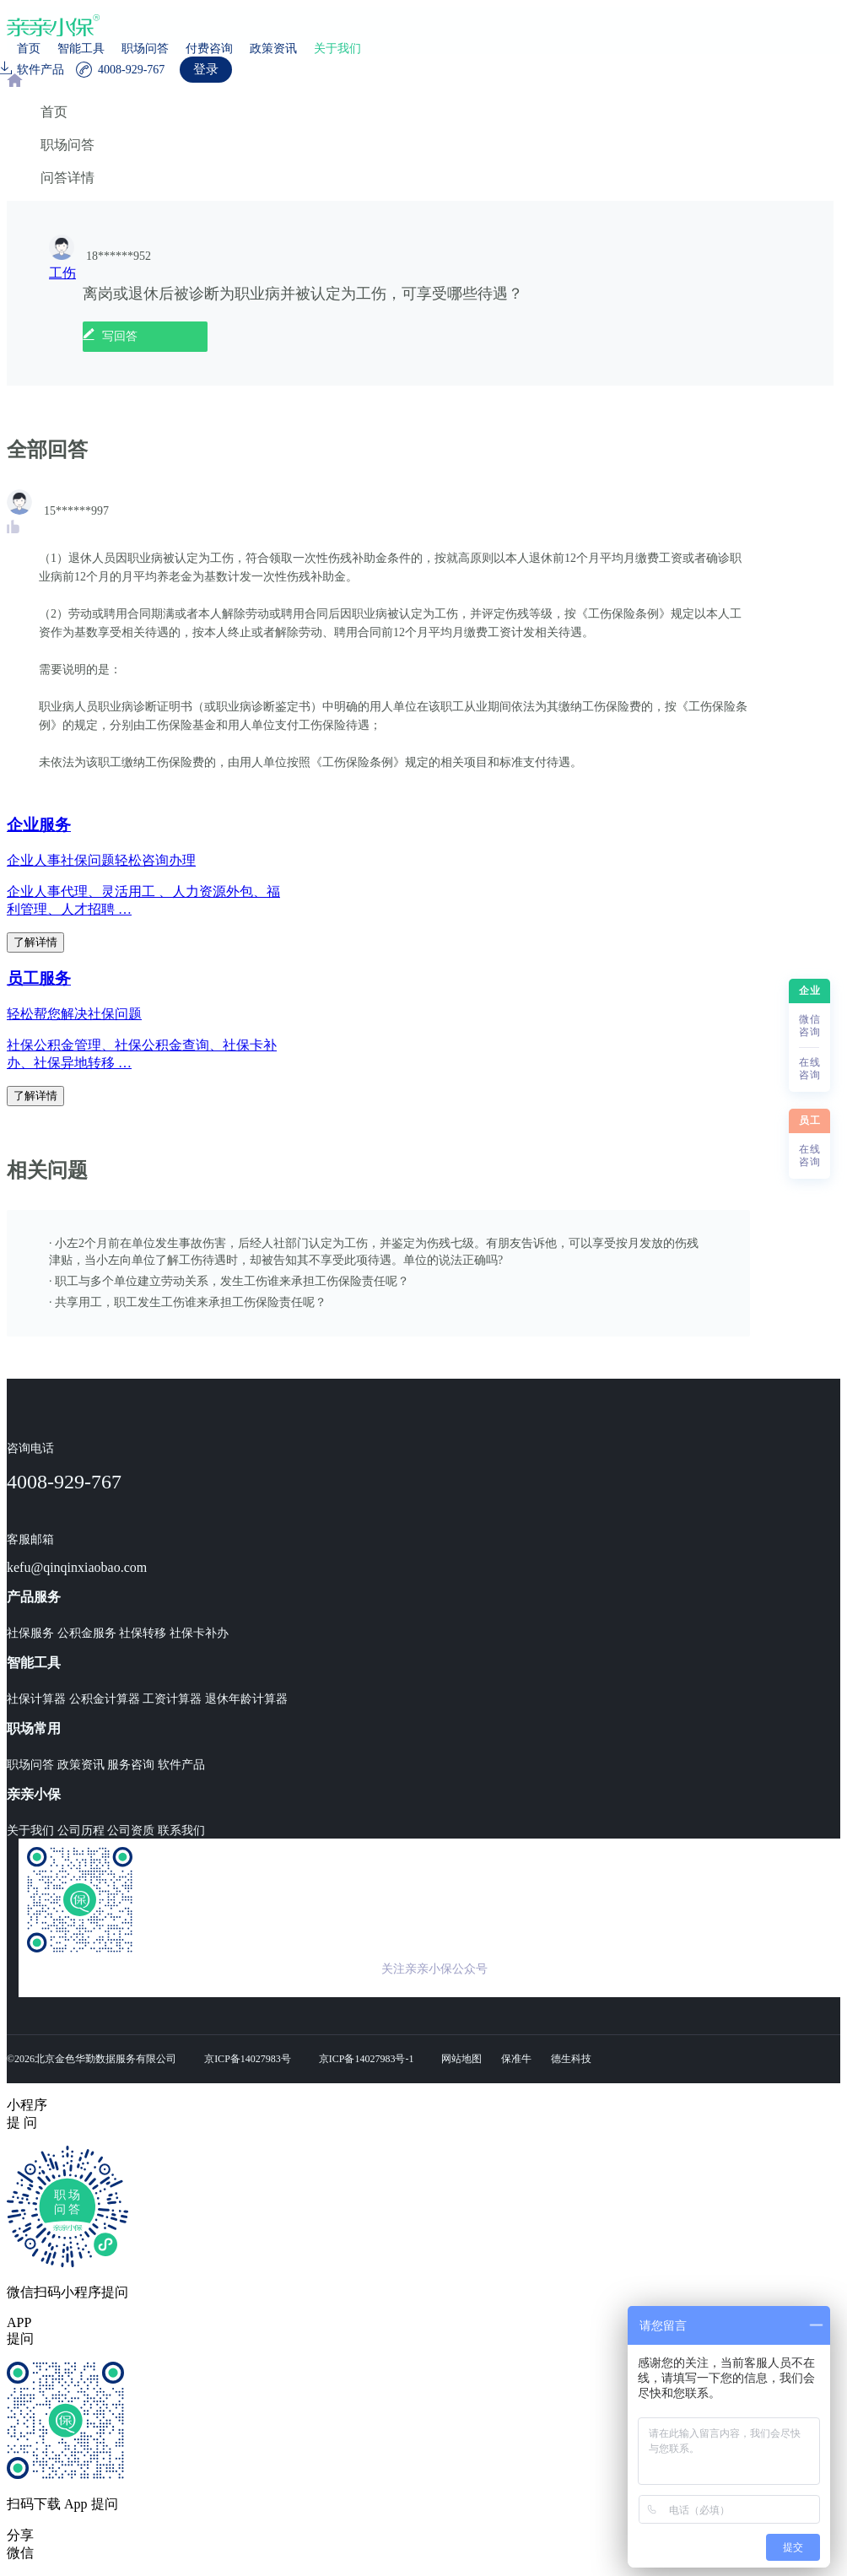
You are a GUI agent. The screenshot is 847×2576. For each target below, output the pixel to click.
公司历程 (81, 1830)
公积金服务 (86, 1633)
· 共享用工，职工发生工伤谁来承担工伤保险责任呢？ (187, 1302)
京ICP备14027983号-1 (366, 2059)
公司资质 (130, 1830)
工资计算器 (172, 1699)
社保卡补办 (199, 1633)
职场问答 (145, 48)
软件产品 (181, 1764)
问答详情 (67, 177)
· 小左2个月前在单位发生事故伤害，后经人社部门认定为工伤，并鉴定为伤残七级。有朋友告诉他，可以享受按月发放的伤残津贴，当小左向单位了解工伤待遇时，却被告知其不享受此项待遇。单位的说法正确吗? (374, 1251)
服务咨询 (130, 1764)
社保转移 (142, 1633)
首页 (28, 48)
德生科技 (571, 2059)
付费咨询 (209, 48)
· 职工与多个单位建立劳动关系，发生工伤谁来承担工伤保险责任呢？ (229, 1281)
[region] (423, 1068)
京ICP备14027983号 (247, 2059)
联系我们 (181, 1830)
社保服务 (30, 1633)
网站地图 (461, 2059)
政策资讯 (273, 48)
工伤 (62, 273)
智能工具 (81, 48)
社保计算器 (36, 1699)
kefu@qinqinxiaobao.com (77, 1567)
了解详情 (35, 942)
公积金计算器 (104, 1699)
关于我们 (337, 48)
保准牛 (516, 2059)
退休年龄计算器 (246, 1699)
